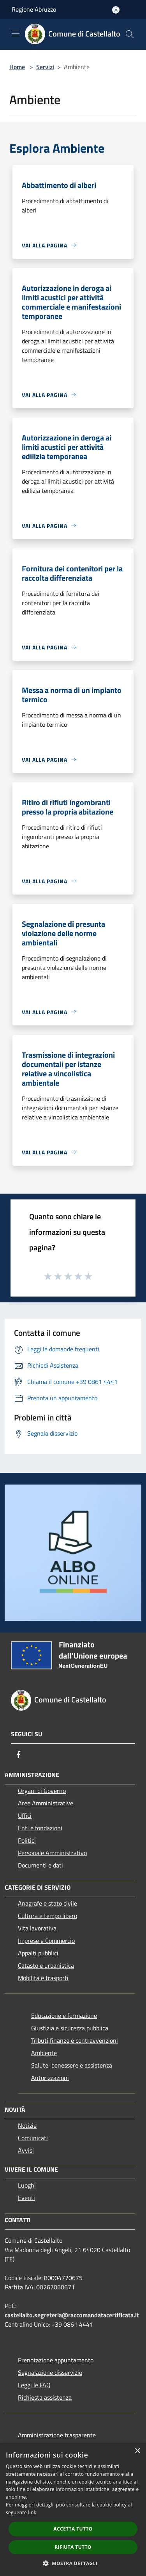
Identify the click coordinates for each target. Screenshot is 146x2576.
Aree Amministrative (45, 1803)
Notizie (27, 2125)
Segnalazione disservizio (50, 2372)
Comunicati (33, 2138)
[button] (73, 2563)
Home (17, 66)
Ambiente (44, 2052)
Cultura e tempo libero (47, 1915)
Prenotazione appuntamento (55, 2360)
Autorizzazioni (50, 2077)
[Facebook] (18, 1754)
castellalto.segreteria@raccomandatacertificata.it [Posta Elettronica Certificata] (72, 2315)
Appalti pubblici (38, 1953)
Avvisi (26, 2150)
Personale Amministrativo (52, 1852)
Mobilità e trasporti (43, 1977)
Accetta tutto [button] (72, 2529)
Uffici (25, 1815)
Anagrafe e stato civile (47, 1903)
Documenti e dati (40, 1865)
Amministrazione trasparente (57, 2435)
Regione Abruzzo (34, 9)
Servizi (45, 66)
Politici (27, 1840)
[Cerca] (129, 34)
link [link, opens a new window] (32, 2512)
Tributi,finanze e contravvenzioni (74, 2040)
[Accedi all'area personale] (115, 10)
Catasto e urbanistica (46, 1965)
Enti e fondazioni (40, 1828)
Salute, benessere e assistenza (71, 2065)
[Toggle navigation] (15, 33)
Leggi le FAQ (34, 2385)
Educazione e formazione (64, 2015)
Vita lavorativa (37, 1928)
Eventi (26, 2197)
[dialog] (73, 2509)
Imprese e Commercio (46, 1940)
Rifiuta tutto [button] (73, 2547)
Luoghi (27, 2185)
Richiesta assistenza (45, 2397)
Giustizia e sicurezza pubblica (69, 2028)
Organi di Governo (42, 1790)
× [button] (137, 2451)
